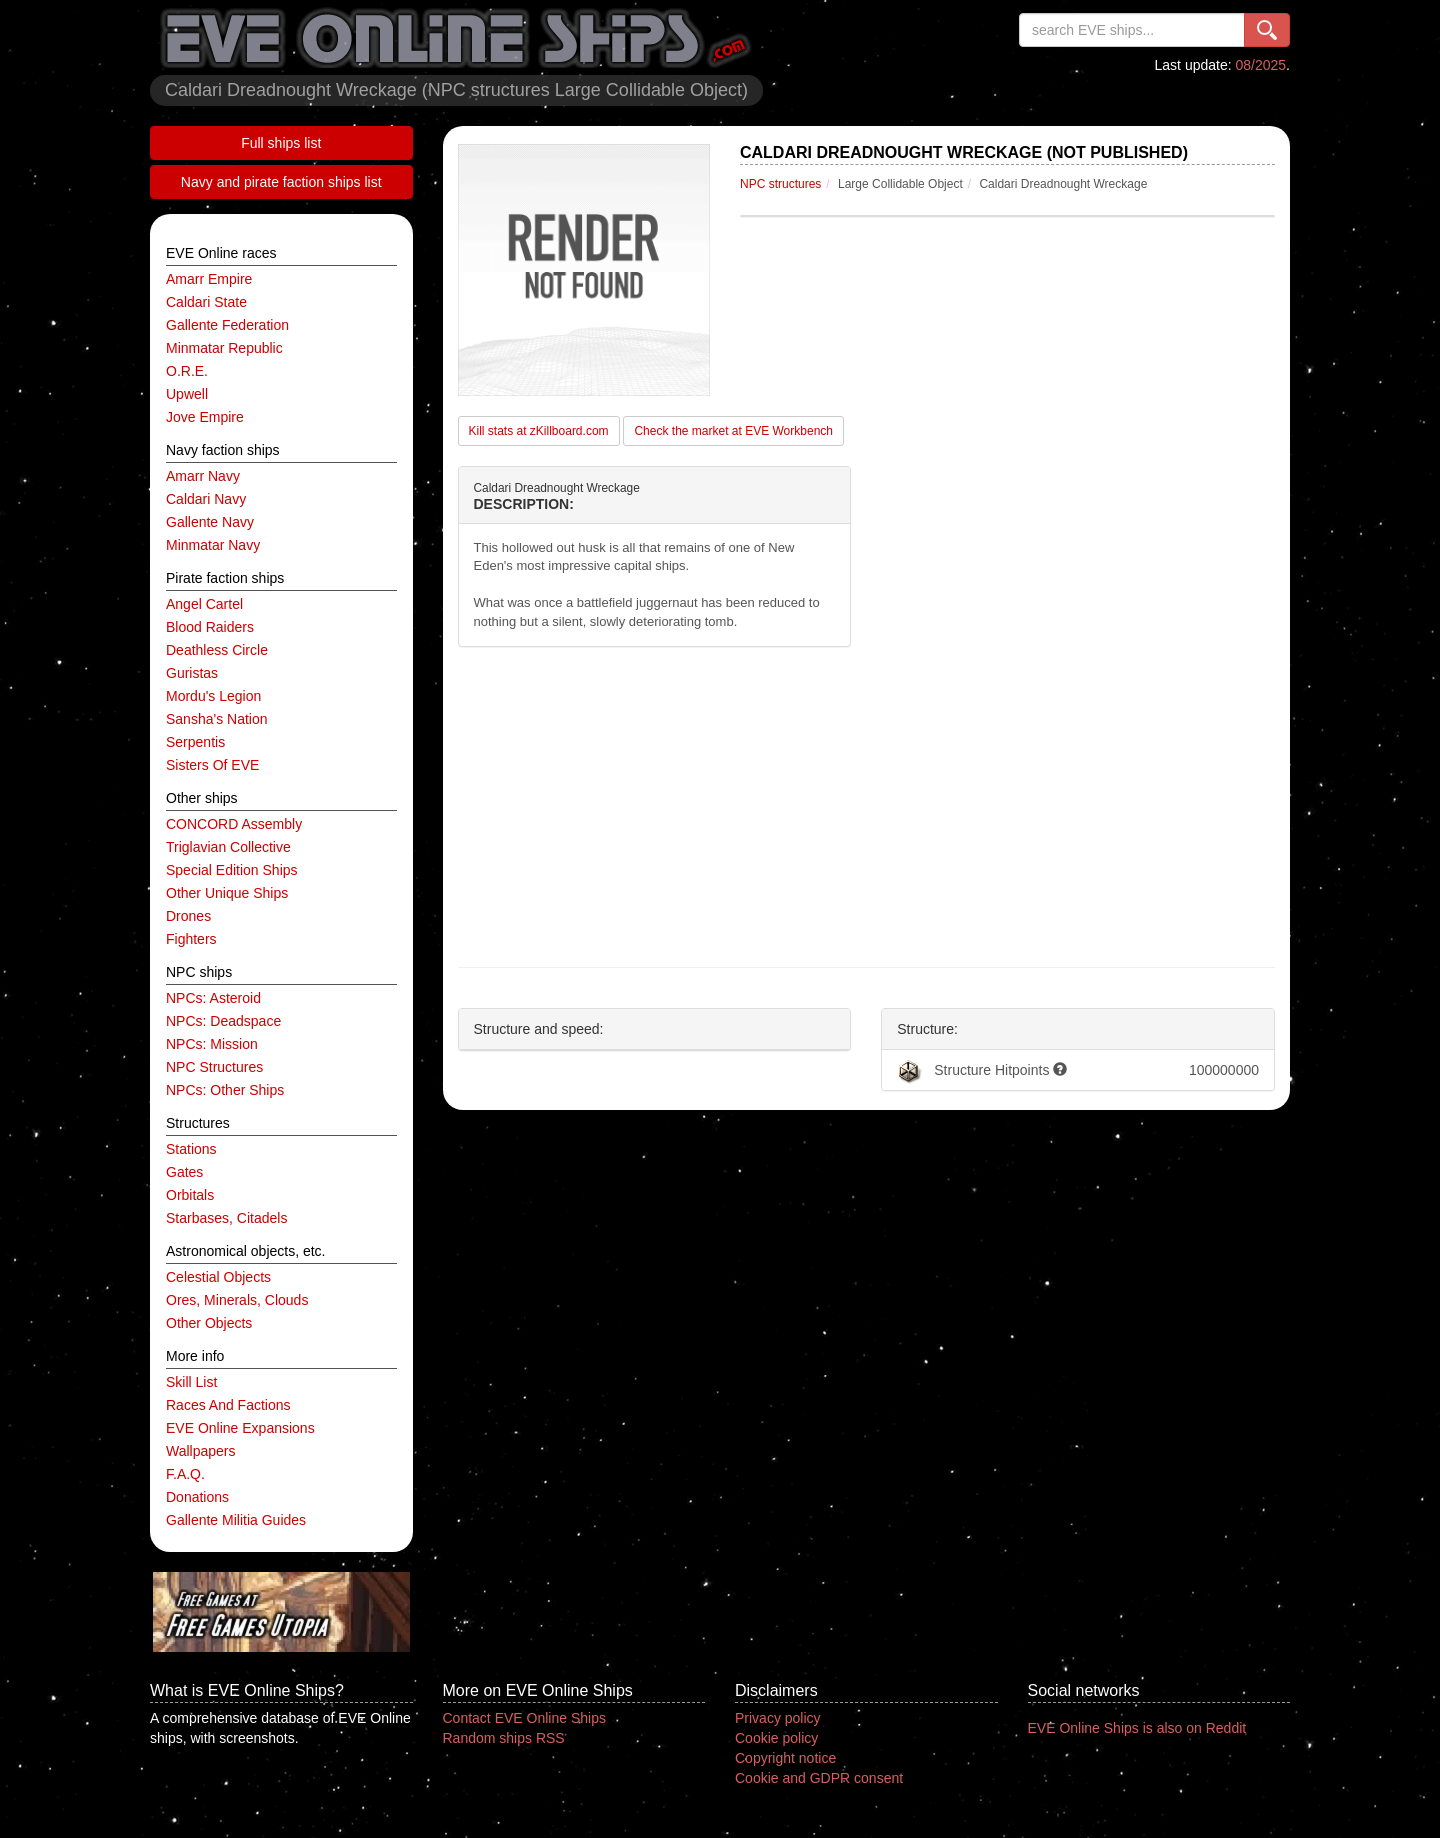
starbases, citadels (226, 1218)
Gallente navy (210, 522)
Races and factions (228, 1405)
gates (184, 1172)
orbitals (190, 1195)
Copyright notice (785, 1758)
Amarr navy (203, 476)
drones (188, 916)
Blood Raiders (210, 627)
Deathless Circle (217, 650)
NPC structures (214, 1067)
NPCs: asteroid (213, 998)
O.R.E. (187, 371)
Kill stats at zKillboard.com (539, 431)
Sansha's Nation (217, 719)
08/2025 (1261, 65)
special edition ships (232, 870)
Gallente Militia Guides (236, 1520)
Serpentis (195, 742)
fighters (191, 939)
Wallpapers (201, 1451)
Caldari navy (206, 499)
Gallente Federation (227, 325)
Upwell (187, 394)
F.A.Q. (185, 1474)
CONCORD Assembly (234, 824)
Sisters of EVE (212, 765)
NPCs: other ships (225, 1090)
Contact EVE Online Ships (524, 1718)
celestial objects (218, 1277)
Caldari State (206, 302)
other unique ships (227, 893)
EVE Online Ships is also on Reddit (1137, 1728)
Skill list (191, 1382)
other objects (209, 1323)
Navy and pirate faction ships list (281, 182)
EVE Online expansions (240, 1428)
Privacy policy (778, 1718)
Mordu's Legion (213, 696)
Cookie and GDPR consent (819, 1778)
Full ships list (281, 143)
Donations (197, 1497)
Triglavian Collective (228, 847)
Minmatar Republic (224, 348)
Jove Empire (205, 417)
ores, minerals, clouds (237, 1300)
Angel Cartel (204, 604)
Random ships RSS (504, 1738)
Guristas (192, 673)
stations (191, 1149)
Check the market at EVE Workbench (733, 431)
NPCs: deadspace (223, 1021)
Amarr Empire (209, 279)
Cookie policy (776, 1738)
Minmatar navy (213, 545)
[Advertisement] (867, 807)
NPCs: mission (212, 1044)
